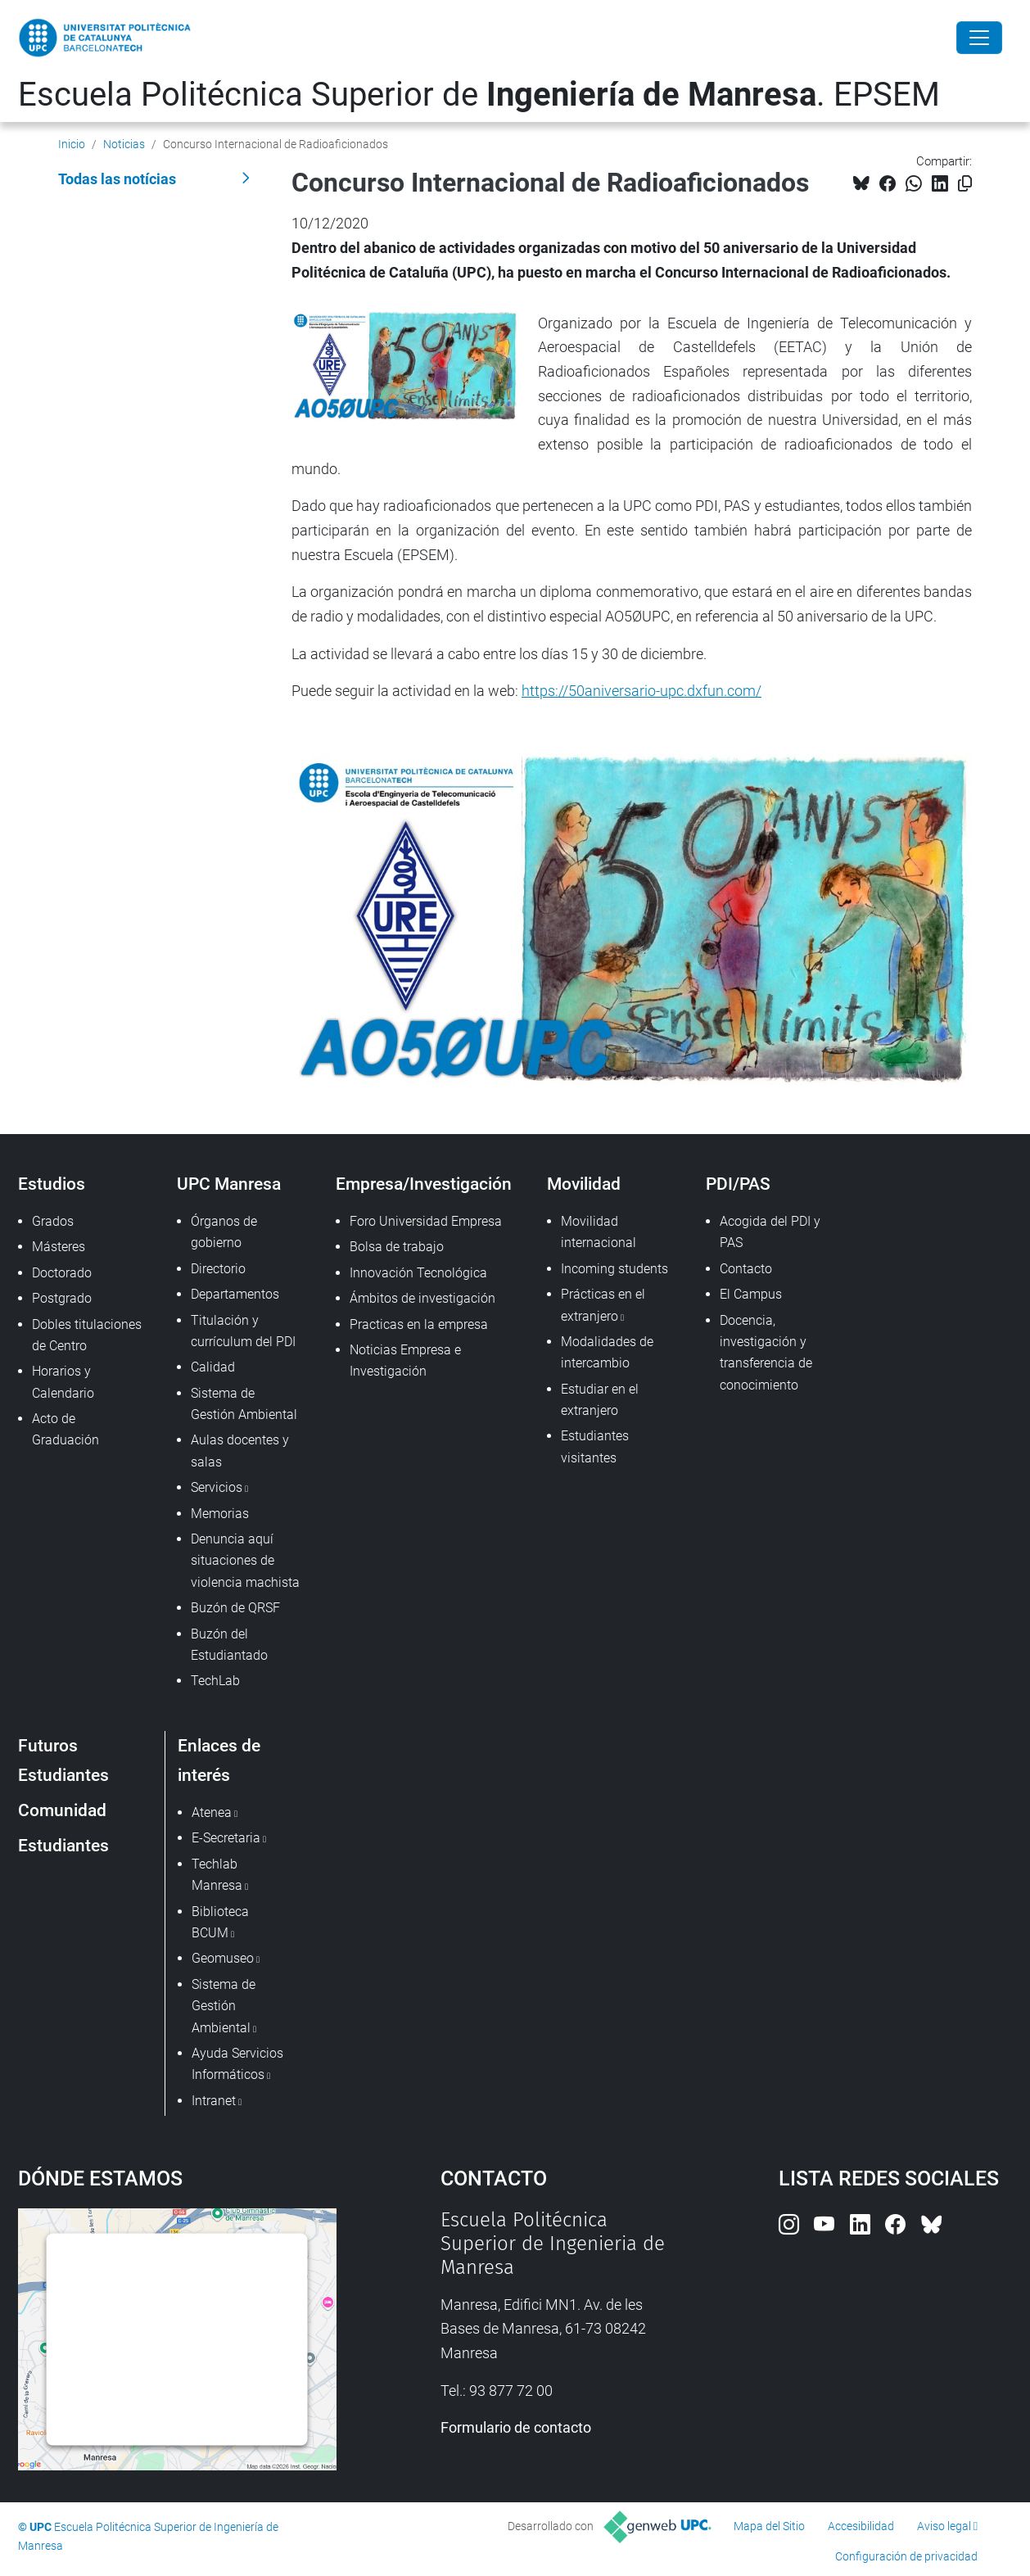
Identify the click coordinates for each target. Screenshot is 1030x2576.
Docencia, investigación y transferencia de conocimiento (766, 1353)
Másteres (58, 1246)
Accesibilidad (861, 2526)
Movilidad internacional (598, 1231)
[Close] (979, 37)
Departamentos (235, 1294)
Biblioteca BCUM (220, 1922)
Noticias (124, 144)
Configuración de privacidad (906, 2556)
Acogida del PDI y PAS (770, 1231)
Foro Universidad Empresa (426, 1221)
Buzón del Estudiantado (229, 1644)
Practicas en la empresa (419, 1324)
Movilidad (584, 1183)
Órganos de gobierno (224, 1231)
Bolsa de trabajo (397, 1246)
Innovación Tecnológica (418, 1273)
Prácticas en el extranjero (603, 1304)
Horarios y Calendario (63, 1381)
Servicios (216, 1487)
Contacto (746, 1269)
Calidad (213, 1367)
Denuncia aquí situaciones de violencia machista (245, 1560)
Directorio (218, 1269)
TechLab (215, 1680)
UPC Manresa (229, 1183)
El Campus (751, 1294)
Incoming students (614, 1269)
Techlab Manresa (217, 1874)
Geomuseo (223, 1958)
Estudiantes (63, 1845)
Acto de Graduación (65, 1429)
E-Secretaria (226, 1838)
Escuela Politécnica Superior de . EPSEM (479, 94)
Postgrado (62, 1298)
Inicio (71, 144)
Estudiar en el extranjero (600, 1399)
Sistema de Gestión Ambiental (244, 1403)
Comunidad (62, 1810)
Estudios (51, 1183)
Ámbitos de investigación (422, 1298)
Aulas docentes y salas (240, 1450)
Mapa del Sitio (769, 2526)
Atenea (212, 1812)
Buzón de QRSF (235, 1608)
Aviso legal (944, 2526)
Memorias (220, 1513)
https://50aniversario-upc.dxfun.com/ (641, 690)
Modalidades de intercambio (607, 1352)
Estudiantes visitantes (595, 1446)
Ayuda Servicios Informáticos (237, 2063)
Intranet (214, 2100)
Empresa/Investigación (424, 1183)
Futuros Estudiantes (63, 1759)
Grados (53, 1221)
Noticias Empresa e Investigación (405, 1360)
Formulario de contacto (515, 2427)
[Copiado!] (965, 183)
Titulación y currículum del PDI (243, 1331)
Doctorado (62, 1273)
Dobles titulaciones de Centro (87, 1335)
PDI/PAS (738, 1183)
